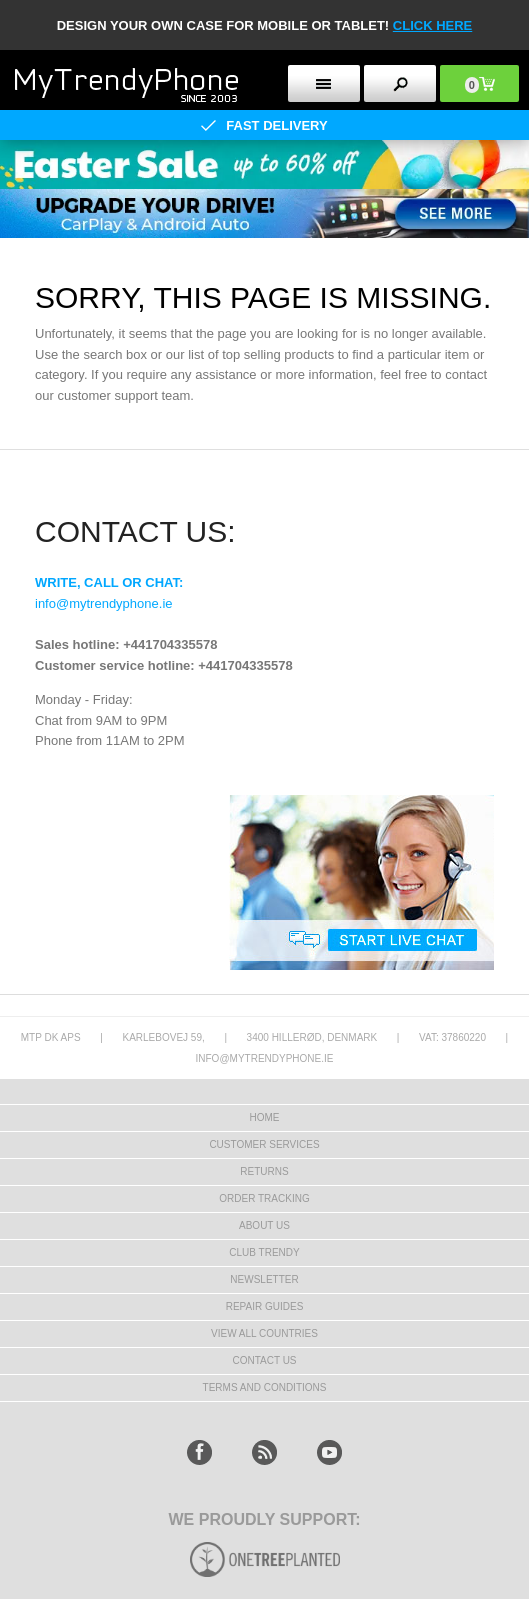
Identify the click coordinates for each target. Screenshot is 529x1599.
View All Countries (264, 1333)
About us (264, 1225)
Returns (264, 1171)
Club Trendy (264, 1252)
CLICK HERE (432, 25)
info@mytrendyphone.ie (104, 603)
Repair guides (265, 1306)
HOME (265, 1117)
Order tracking (264, 1198)
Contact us (264, 1360)
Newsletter (264, 1279)
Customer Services (264, 1144)
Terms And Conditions (265, 1387)
